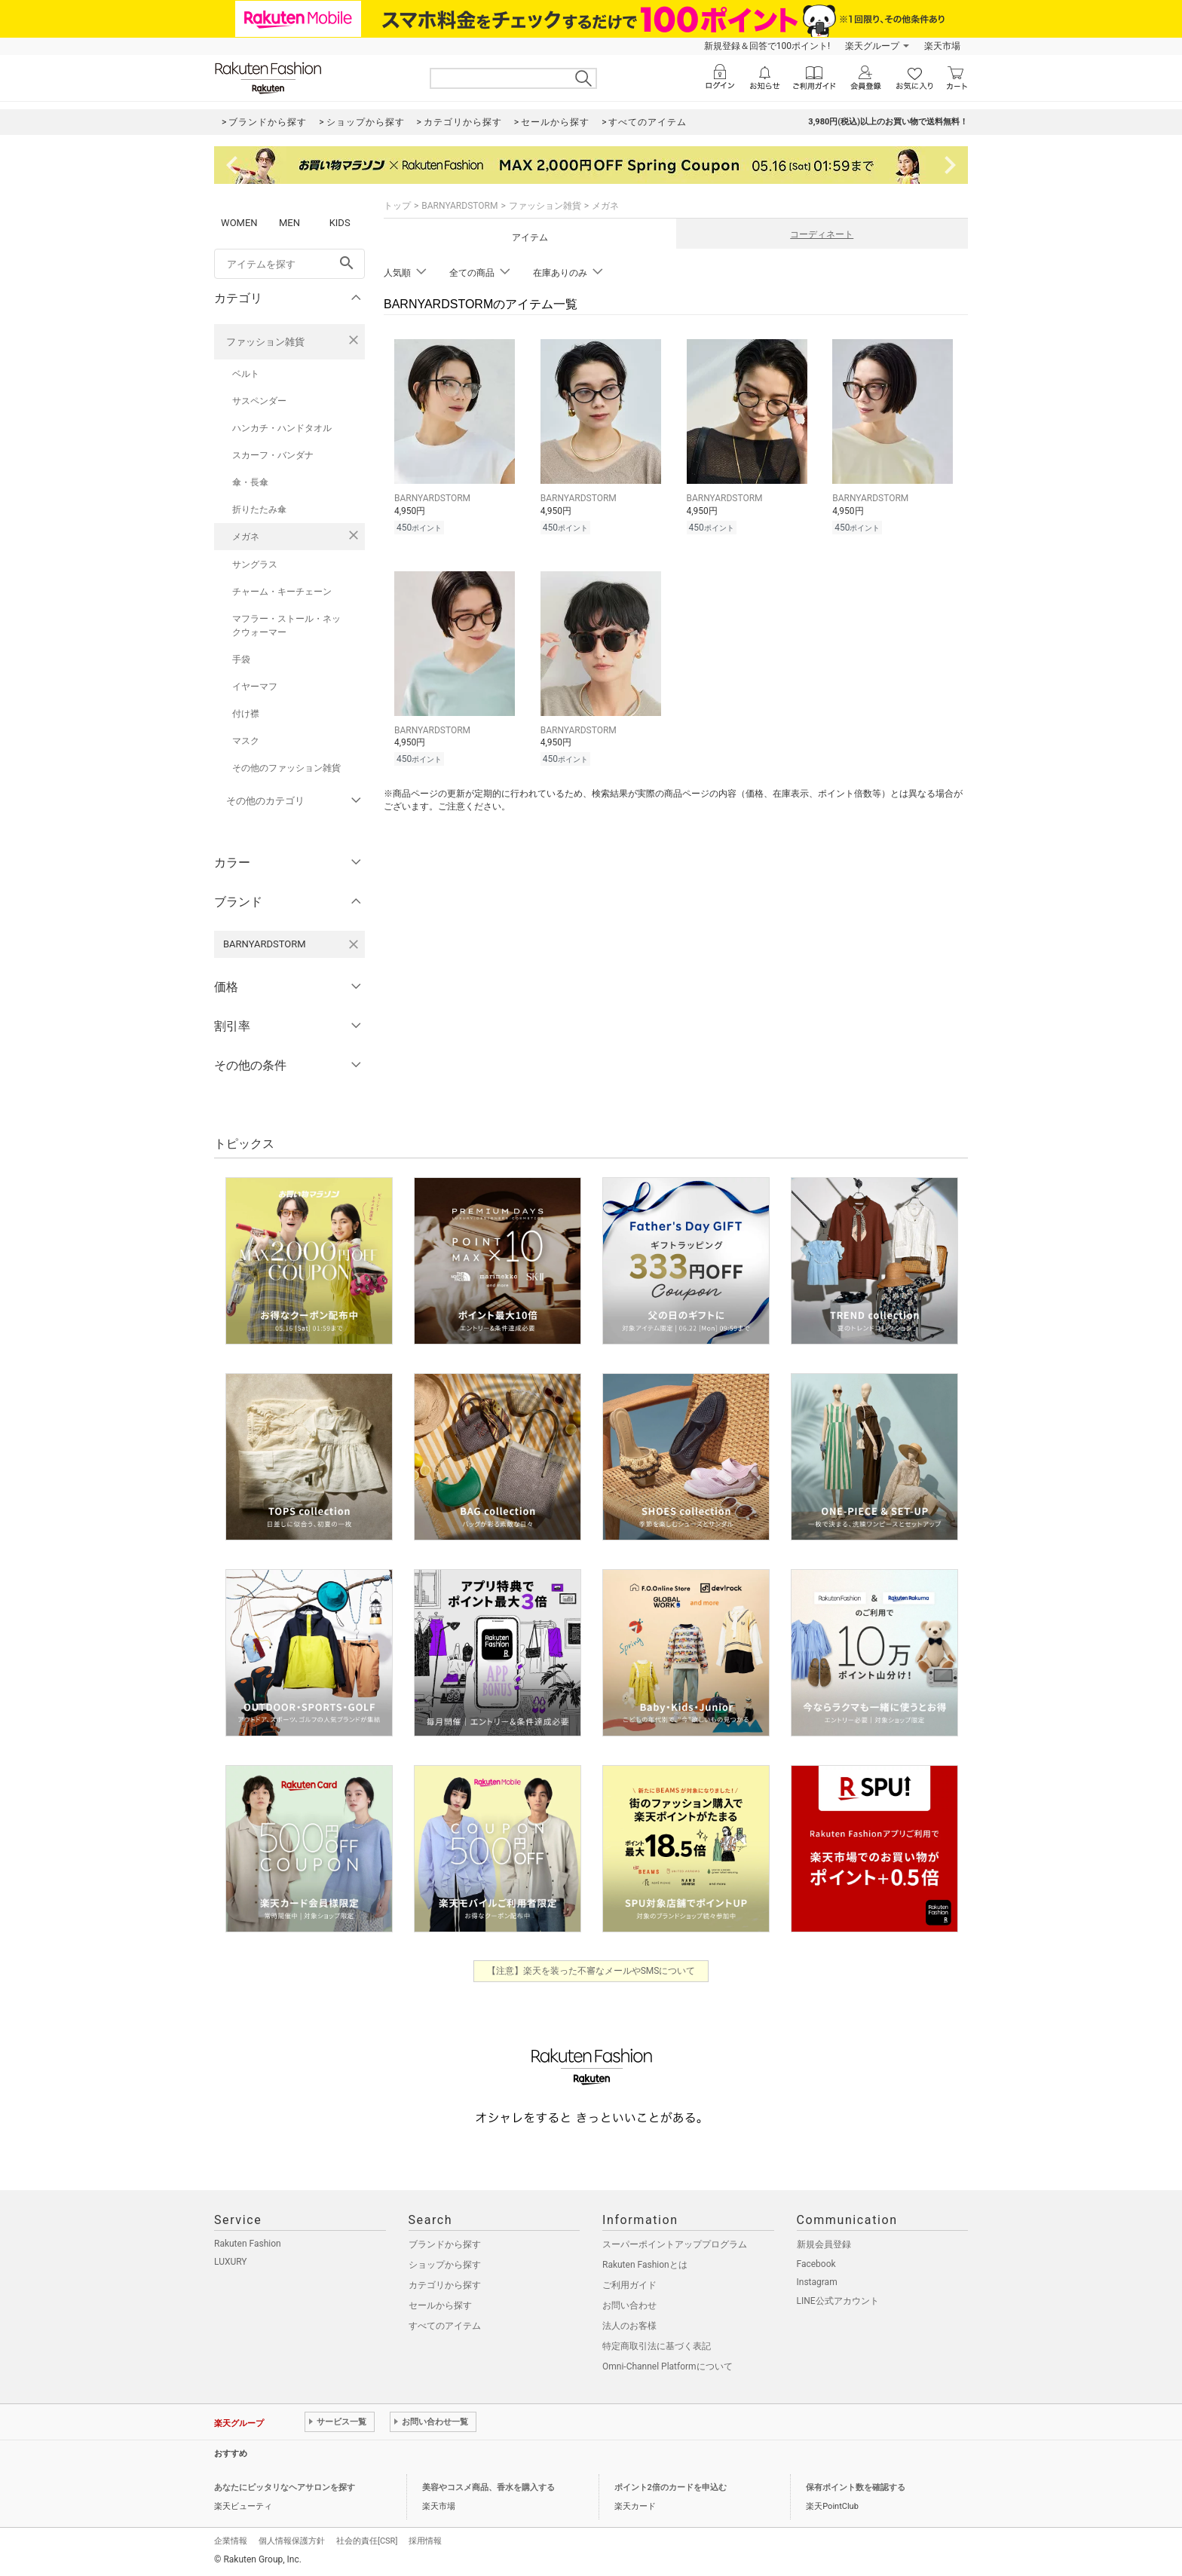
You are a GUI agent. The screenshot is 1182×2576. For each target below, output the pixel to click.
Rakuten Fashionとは (644, 2264)
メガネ (245, 536)
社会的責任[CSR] (366, 2541)
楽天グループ (872, 46)
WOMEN (239, 222)
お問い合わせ (629, 2305)
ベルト (245, 374)
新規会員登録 (824, 2244)
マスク (245, 741)
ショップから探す (445, 2264)
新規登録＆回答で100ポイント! (767, 46)
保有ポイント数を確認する (855, 2487)
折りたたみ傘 (259, 509)
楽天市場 (942, 46)
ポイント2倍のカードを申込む (670, 2487)
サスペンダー (259, 401)
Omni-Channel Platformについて (667, 2366)
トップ (397, 205)
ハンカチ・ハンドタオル (282, 428)
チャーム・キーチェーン (282, 591)
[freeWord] (289, 264)
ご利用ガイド (629, 2285)
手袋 (241, 659)
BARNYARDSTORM (459, 205)
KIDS (340, 222)
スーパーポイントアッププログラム (674, 2244)
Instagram (817, 2282)
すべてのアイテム (445, 2326)
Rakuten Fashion (247, 2243)
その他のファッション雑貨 (286, 768)
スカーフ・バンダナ (273, 455)
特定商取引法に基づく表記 (656, 2346)
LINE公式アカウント (838, 2301)
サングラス (254, 564)
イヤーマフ (254, 686)
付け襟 (245, 713)
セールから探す (440, 2305)
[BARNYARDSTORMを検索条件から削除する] (353, 944)
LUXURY (230, 2261)
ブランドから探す (445, 2244)
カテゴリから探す (445, 2285)
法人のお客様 (629, 2326)
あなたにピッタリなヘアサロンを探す (284, 2487)
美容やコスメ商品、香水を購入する (488, 2487)
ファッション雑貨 (265, 341)
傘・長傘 (250, 482)
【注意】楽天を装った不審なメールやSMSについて (591, 1971)
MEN (289, 222)
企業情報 (230, 2541)
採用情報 (425, 2541)
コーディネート (821, 234)
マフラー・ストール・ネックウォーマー (286, 625)
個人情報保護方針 (292, 2541)
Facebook (816, 2264)
